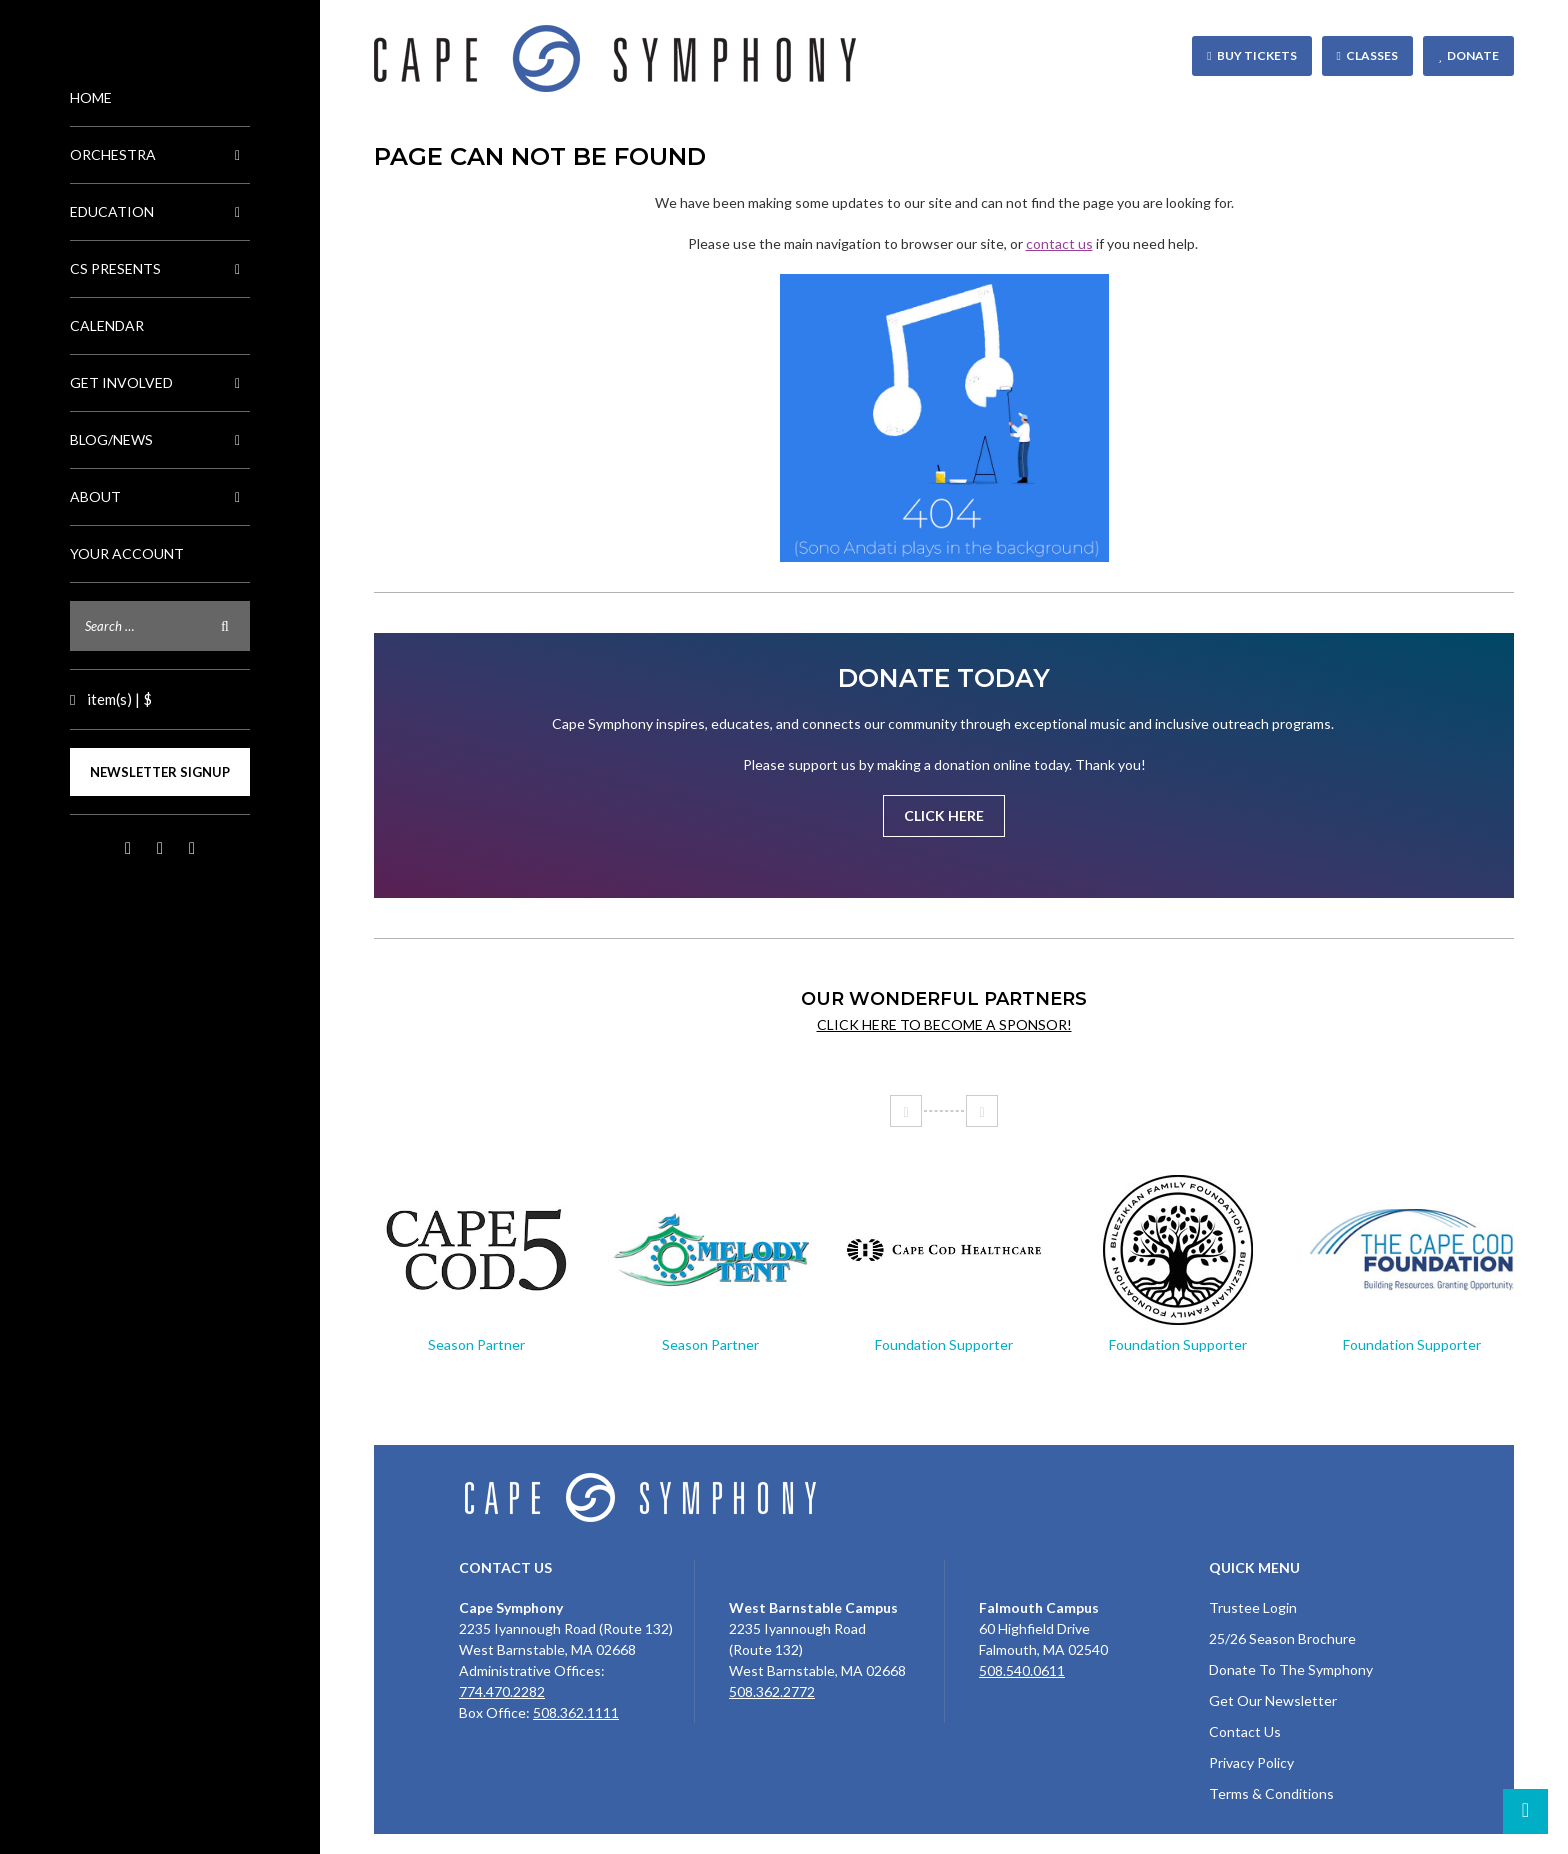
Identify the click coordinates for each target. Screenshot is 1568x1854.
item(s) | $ (118, 699)
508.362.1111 (576, 1712)
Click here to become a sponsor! (944, 1024)
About (160, 497)
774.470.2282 (502, 1691)
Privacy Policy (1251, 1762)
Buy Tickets (1257, 55)
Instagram (160, 849)
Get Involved (160, 383)
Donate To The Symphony (1291, 1669)
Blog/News (160, 440)
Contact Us (1245, 1731)
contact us (1059, 243)
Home (91, 97)
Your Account (127, 553)
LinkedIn (192, 849)
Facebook (128, 849)
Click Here (944, 815)
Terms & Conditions (1271, 1793)
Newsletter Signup (160, 772)
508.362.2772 (772, 1691)
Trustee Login (1253, 1607)
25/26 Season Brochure (1282, 1638)
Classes (1372, 55)
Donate (1473, 55)
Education (160, 212)
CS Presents (160, 269)
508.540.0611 (1022, 1670)
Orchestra (160, 155)
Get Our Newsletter (1273, 1700)
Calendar (107, 325)
